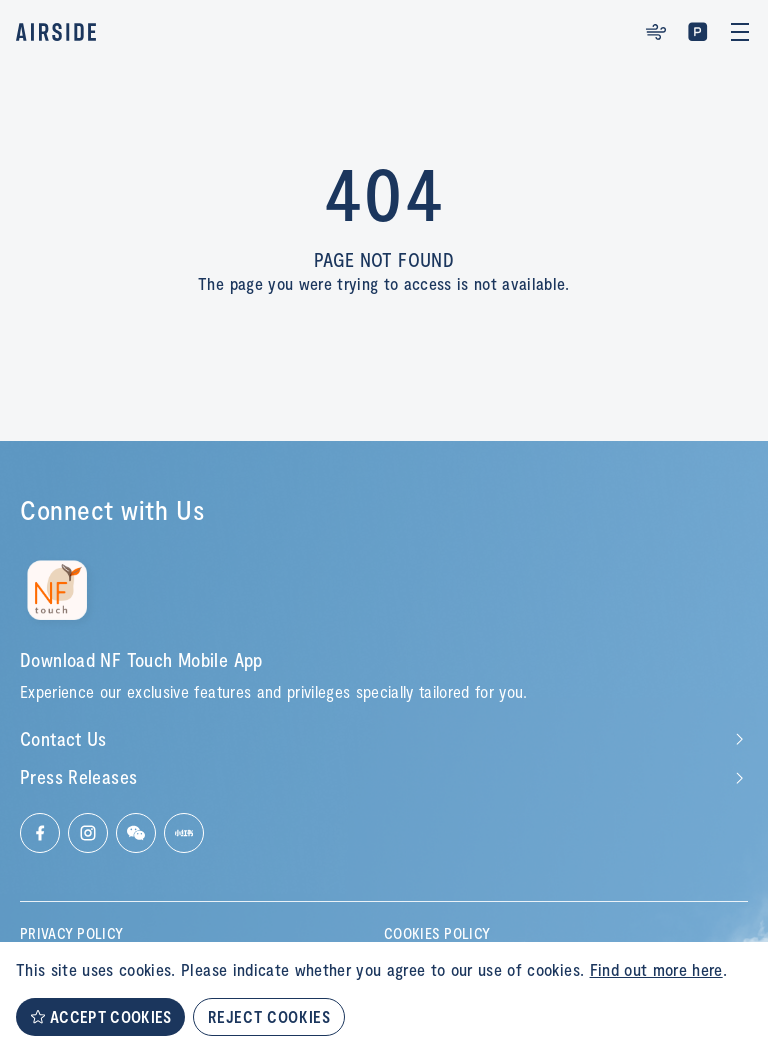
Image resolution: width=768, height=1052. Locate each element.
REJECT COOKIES (269, 1016)
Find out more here (656, 969)
